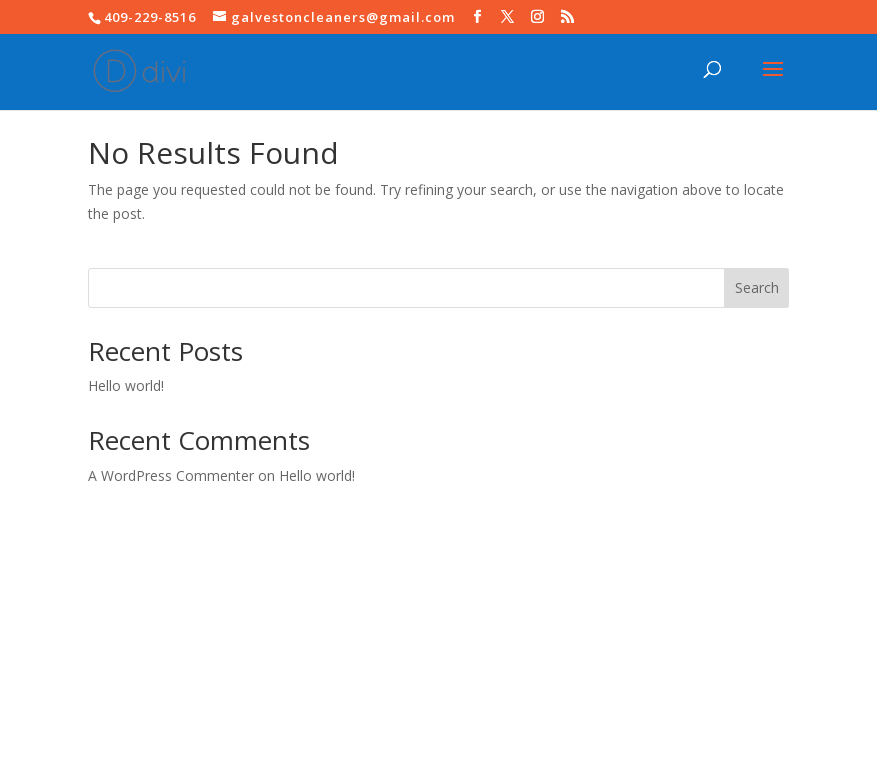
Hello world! (126, 385)
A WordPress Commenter (171, 475)
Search (757, 287)
